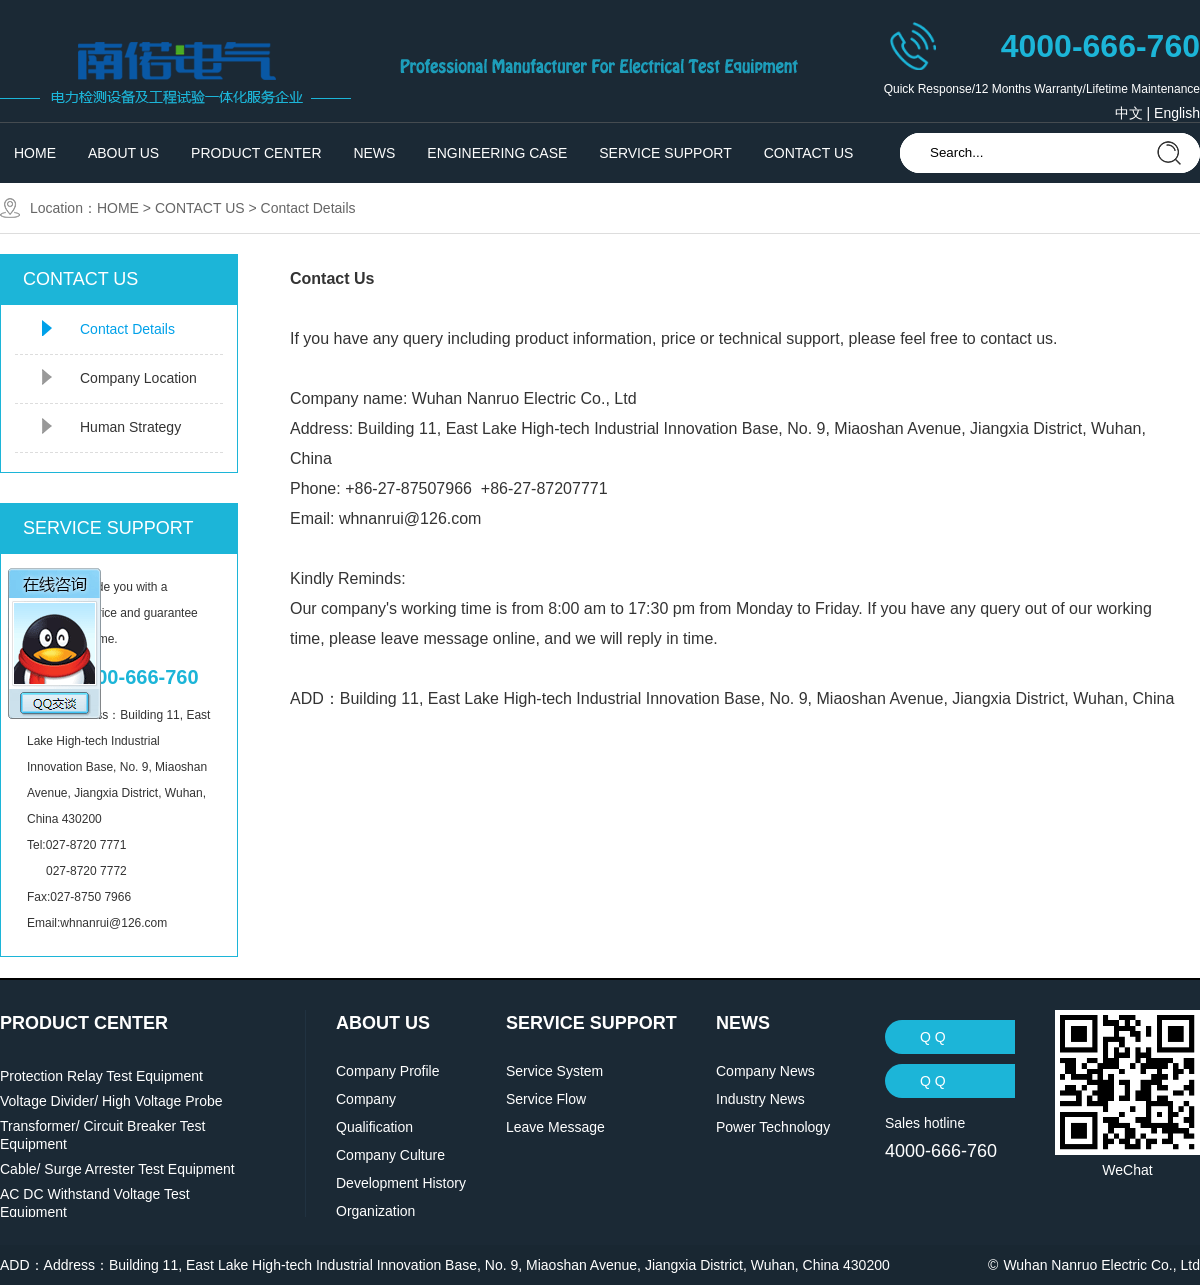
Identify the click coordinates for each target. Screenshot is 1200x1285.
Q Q (933, 1037)
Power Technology (773, 1127)
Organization (375, 1211)
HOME (35, 153)
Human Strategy (130, 427)
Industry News (760, 1099)
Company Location (138, 378)
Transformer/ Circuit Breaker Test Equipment (102, 1135)
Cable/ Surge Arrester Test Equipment (117, 1169)
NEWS (374, 153)
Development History (401, 1183)
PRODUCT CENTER (256, 153)
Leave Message (555, 1127)
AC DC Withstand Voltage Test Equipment (95, 1203)
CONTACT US (809, 153)
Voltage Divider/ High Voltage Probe (111, 1101)
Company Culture (390, 1155)
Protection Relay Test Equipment (101, 1076)
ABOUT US (123, 153)
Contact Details (308, 208)
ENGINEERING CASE (497, 153)
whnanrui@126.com (410, 518)
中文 (1129, 113)
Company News (765, 1071)
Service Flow (546, 1099)
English (1177, 113)
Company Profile (388, 1071)
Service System (554, 1071)
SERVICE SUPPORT (665, 153)
